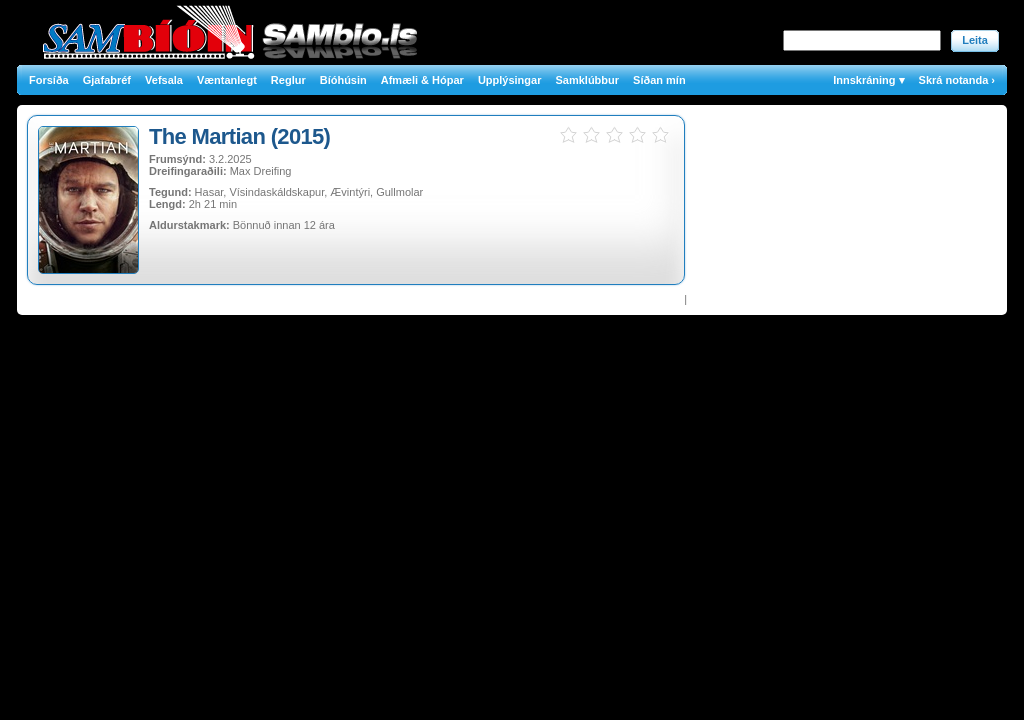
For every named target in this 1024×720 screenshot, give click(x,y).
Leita (975, 40)
